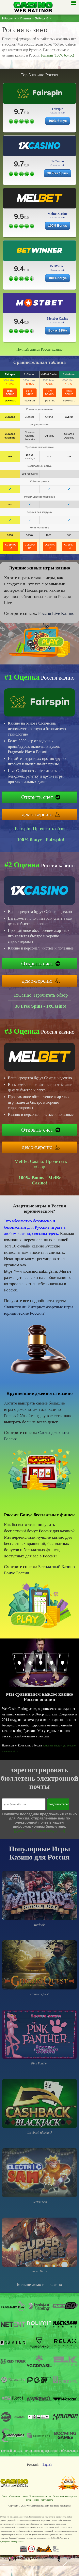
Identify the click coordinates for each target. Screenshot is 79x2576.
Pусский (43, 18)
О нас (5, 2496)
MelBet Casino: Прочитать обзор (40, 1183)
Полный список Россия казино (39, 349)
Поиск (36, 2499)
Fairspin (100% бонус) (57, 55)
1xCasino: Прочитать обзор (41, 1014)
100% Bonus (57, 244)
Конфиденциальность (40, 2496)
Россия (9, 18)
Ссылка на (10, 546)
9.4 (19, 288)
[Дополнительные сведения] (39, 1831)
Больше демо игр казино (39, 2284)
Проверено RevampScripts (12, 2541)
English (47, 2464)
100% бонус (57, 120)
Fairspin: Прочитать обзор (41, 847)
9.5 (19, 235)
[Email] (23, 1804)
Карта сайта (47, 2499)
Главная (25, 18)
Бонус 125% (69, 325)
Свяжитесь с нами (18, 2496)
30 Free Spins (57, 192)
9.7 (19, 112)
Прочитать (10, 400)
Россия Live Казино (30, 605)
